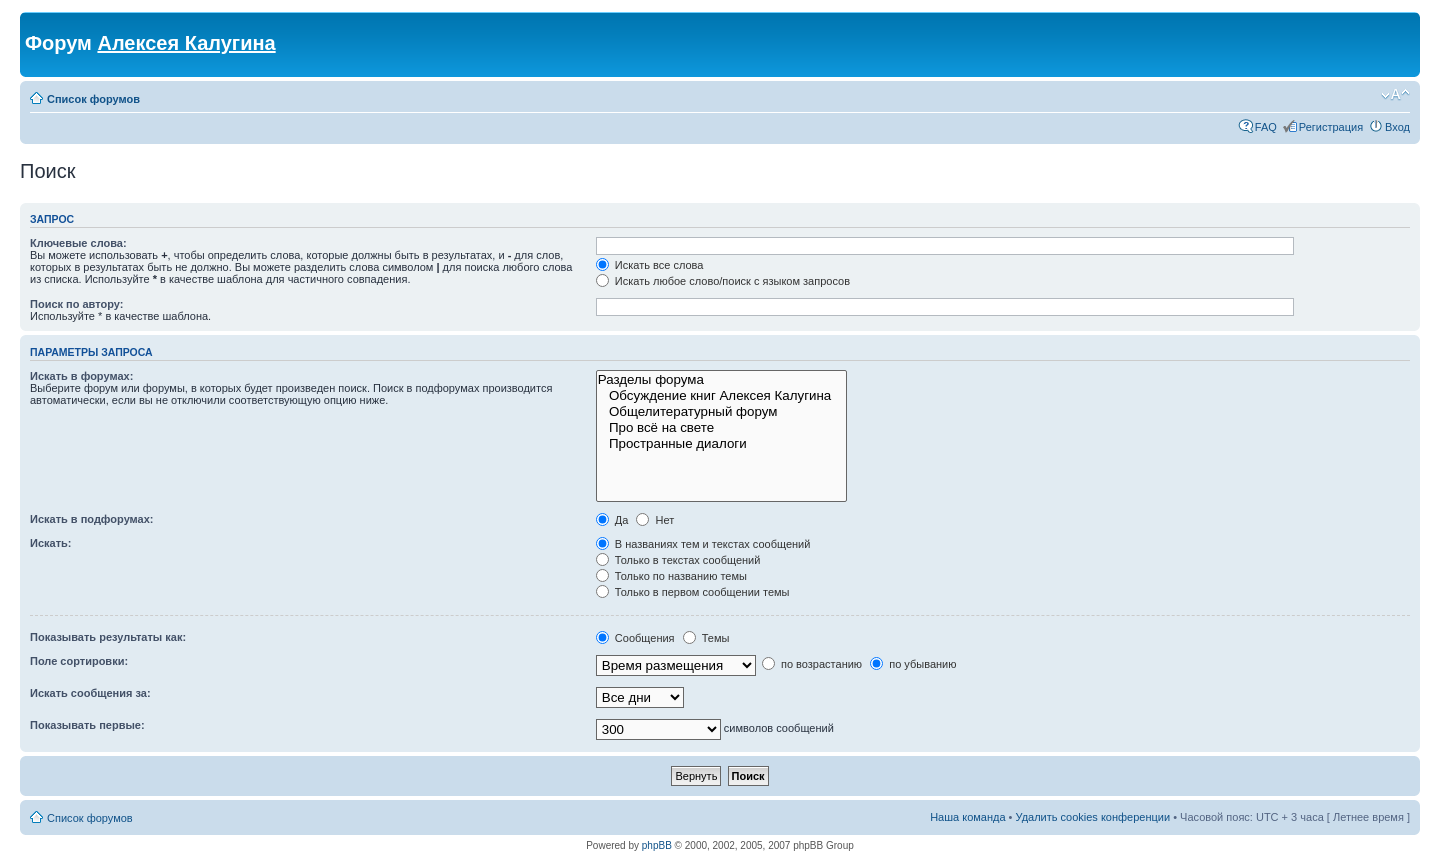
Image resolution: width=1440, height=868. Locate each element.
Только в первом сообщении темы (693, 592)
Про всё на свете (721, 428)
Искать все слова (650, 265)
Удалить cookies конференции (1093, 817)
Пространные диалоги (721, 444)
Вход (1397, 127)
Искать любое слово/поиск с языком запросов (723, 281)
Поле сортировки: (79, 661)
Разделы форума (721, 380)
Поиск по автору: (76, 304)
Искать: (50, 543)
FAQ (1266, 127)
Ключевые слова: (78, 243)
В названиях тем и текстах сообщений (703, 544)
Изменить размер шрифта (1395, 95)
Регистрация (1331, 127)
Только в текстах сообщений (678, 560)
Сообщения (635, 638)
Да (612, 520)
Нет (655, 520)
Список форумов (93, 99)
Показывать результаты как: (108, 637)
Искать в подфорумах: (92, 519)
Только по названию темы (671, 576)
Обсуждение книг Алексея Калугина (721, 396)
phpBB (657, 845)
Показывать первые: (87, 725)
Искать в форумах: (81, 376)
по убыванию (913, 664)
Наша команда (967, 817)
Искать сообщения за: (90, 693)
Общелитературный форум (721, 412)
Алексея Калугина (186, 43)
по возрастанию (812, 664)
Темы (706, 638)
